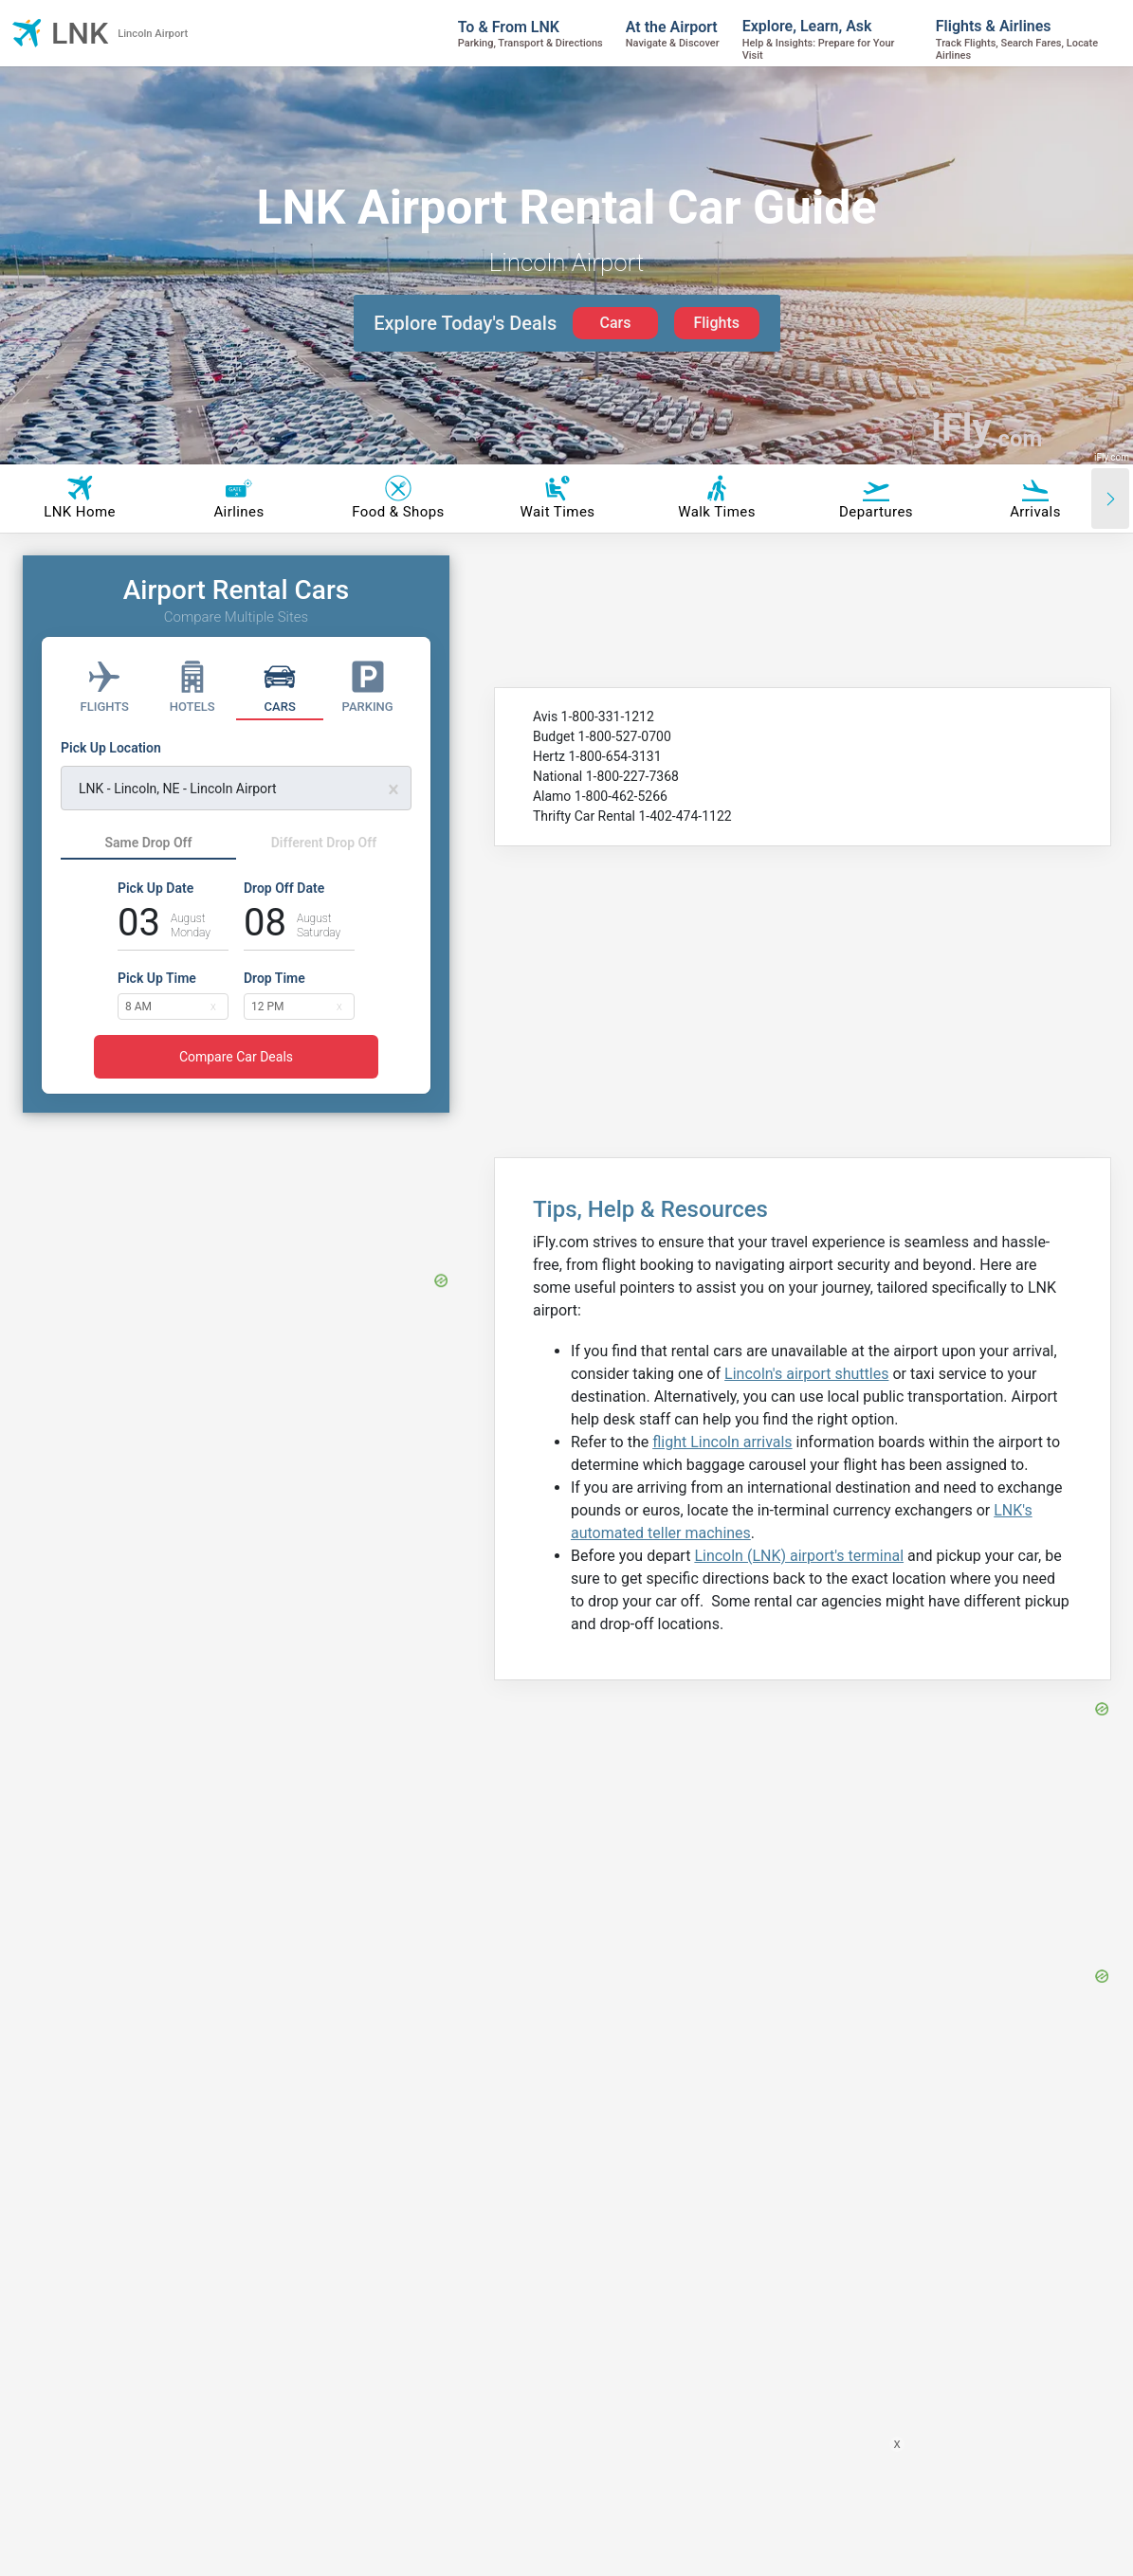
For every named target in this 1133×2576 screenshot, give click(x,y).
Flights (716, 323)
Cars (614, 323)
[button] (213, 1005)
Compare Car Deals (236, 1056)
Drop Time (274, 978)
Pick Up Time (157, 978)
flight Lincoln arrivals (722, 1442)
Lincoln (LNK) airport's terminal (799, 1556)
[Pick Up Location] (236, 774)
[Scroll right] (1110, 498)
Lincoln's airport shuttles (806, 1374)
